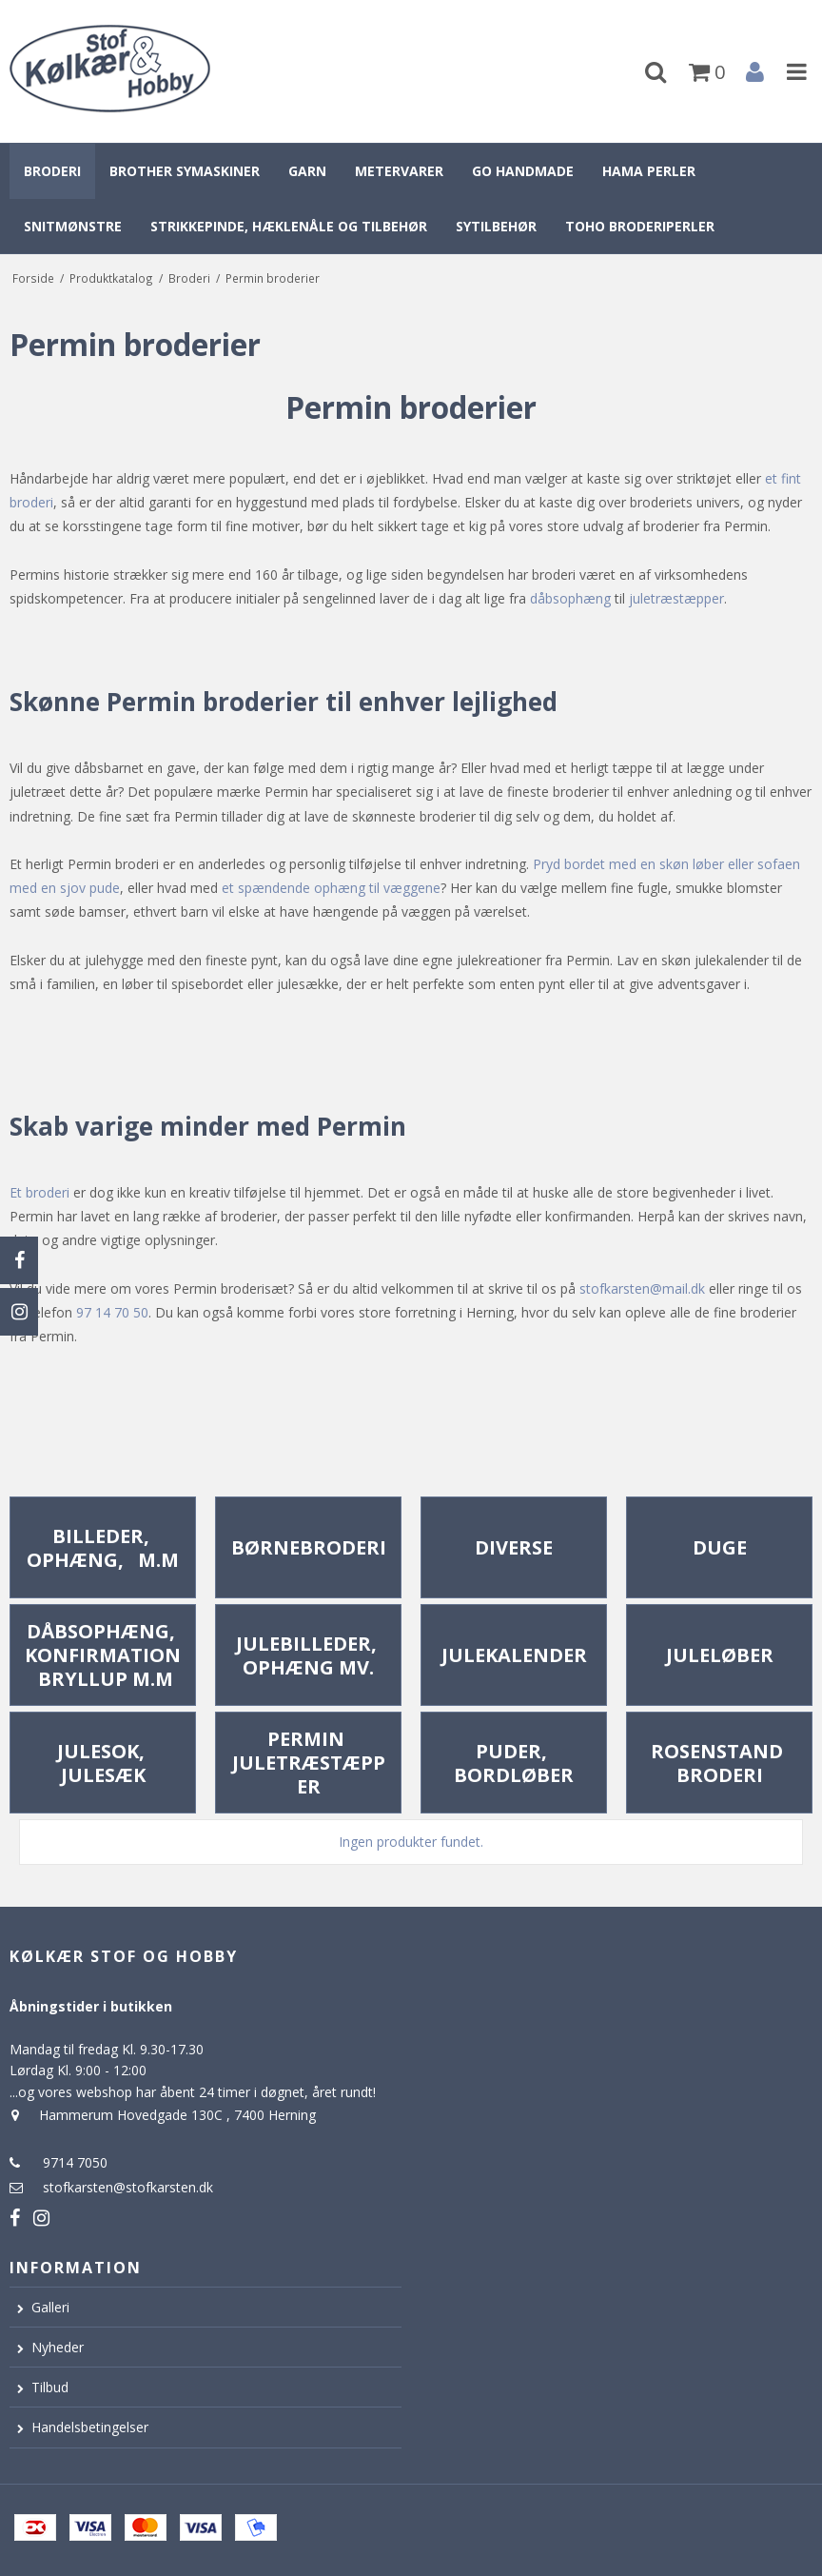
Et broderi (39, 1192)
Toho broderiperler (639, 226)
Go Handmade (523, 171)
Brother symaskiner (184, 171)
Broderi (52, 171)
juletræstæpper (676, 598)
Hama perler (648, 171)
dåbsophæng (570, 598)
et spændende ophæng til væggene (331, 888)
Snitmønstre (73, 226)
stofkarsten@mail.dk (642, 1288)
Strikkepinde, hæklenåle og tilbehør (288, 226)
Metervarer (399, 171)
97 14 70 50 (112, 1312)
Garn (307, 171)
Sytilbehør (496, 226)
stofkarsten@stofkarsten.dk (128, 2187)
